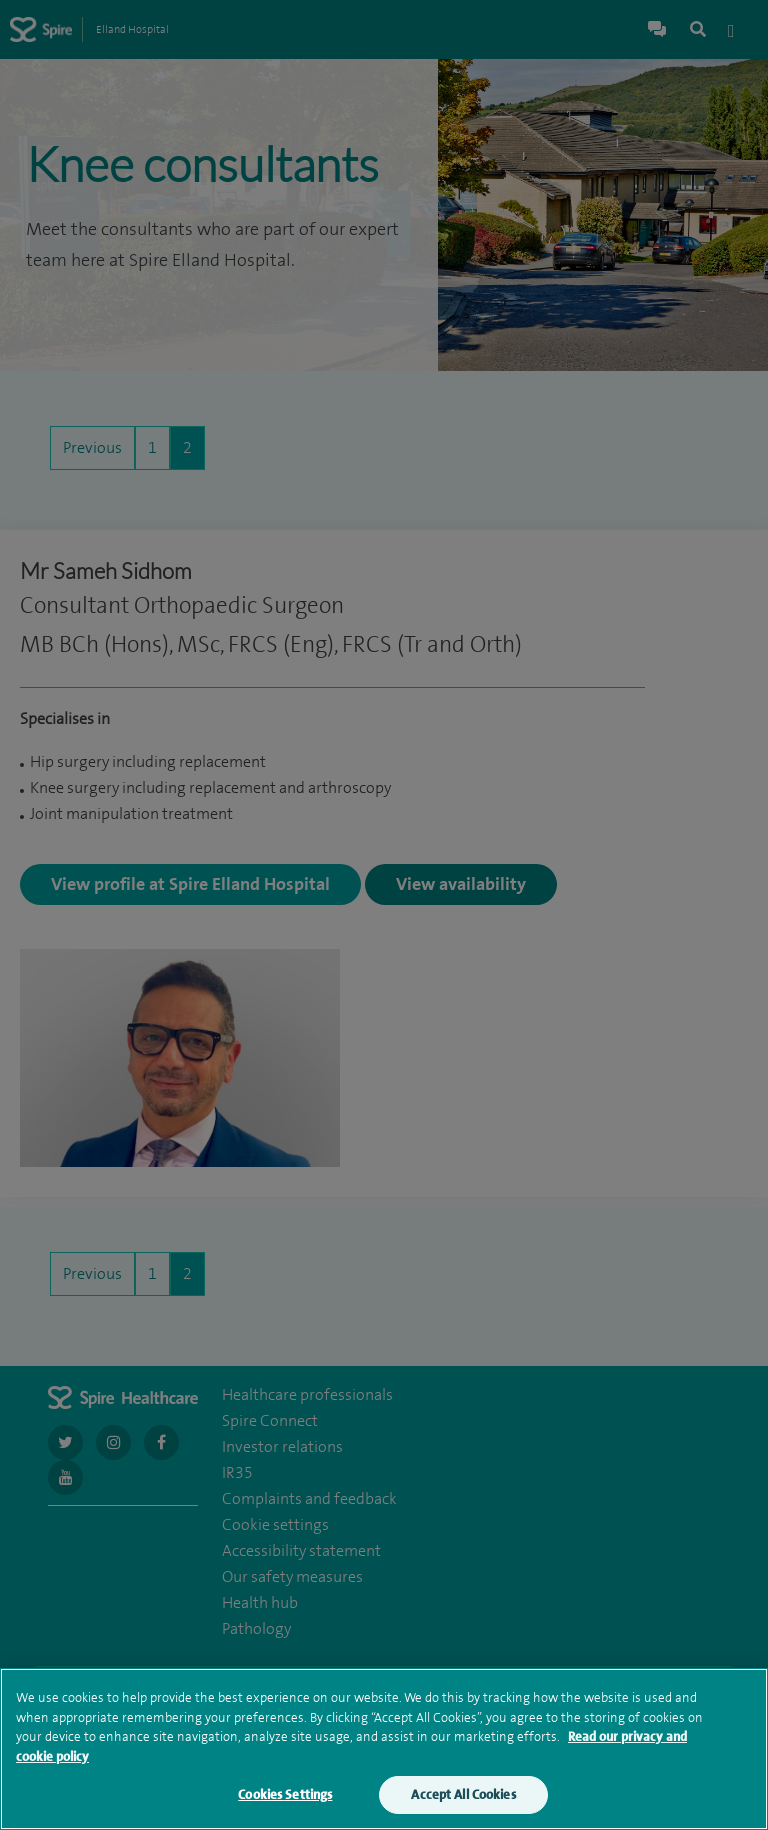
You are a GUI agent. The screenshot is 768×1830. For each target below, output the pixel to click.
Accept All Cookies (463, 1798)
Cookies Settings (285, 1798)
